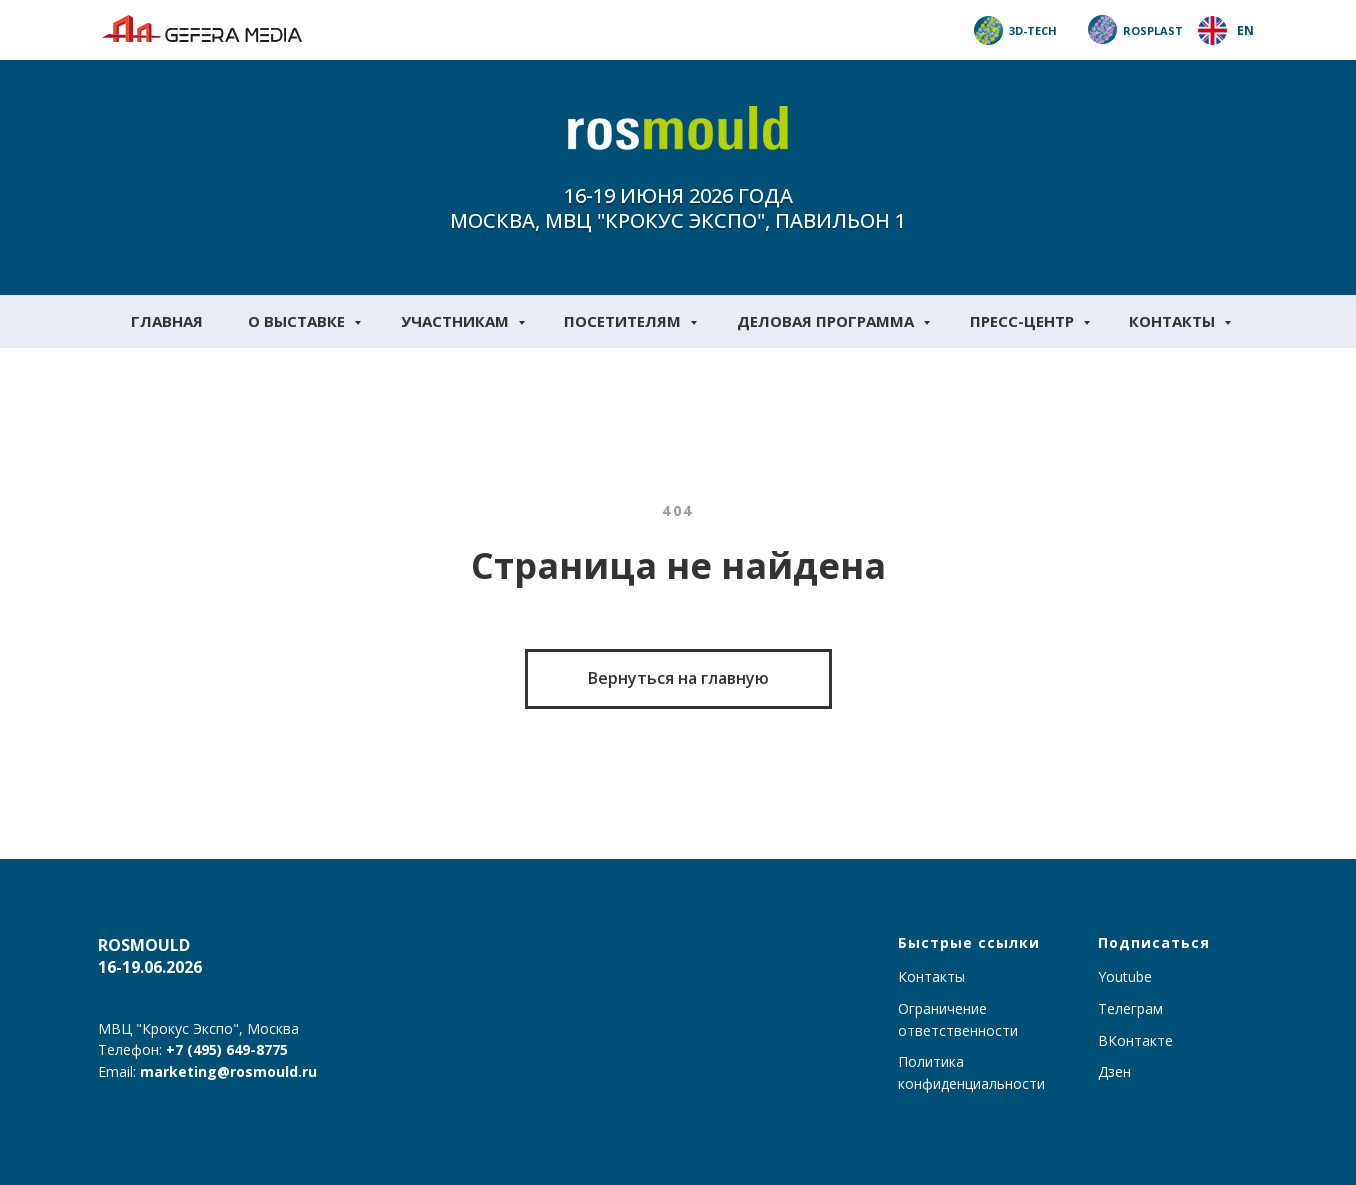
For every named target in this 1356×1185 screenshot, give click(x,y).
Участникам (457, 321)
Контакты (1174, 321)
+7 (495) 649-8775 (227, 1049)
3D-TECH (1033, 30)
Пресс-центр (1024, 321)
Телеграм (1130, 1008)
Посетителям (624, 321)
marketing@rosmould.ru (228, 1071)
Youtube (1125, 976)
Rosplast (1153, 30)
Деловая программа (827, 321)
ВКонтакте (1135, 1040)
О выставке (298, 321)
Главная (167, 321)
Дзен (1114, 1071)
